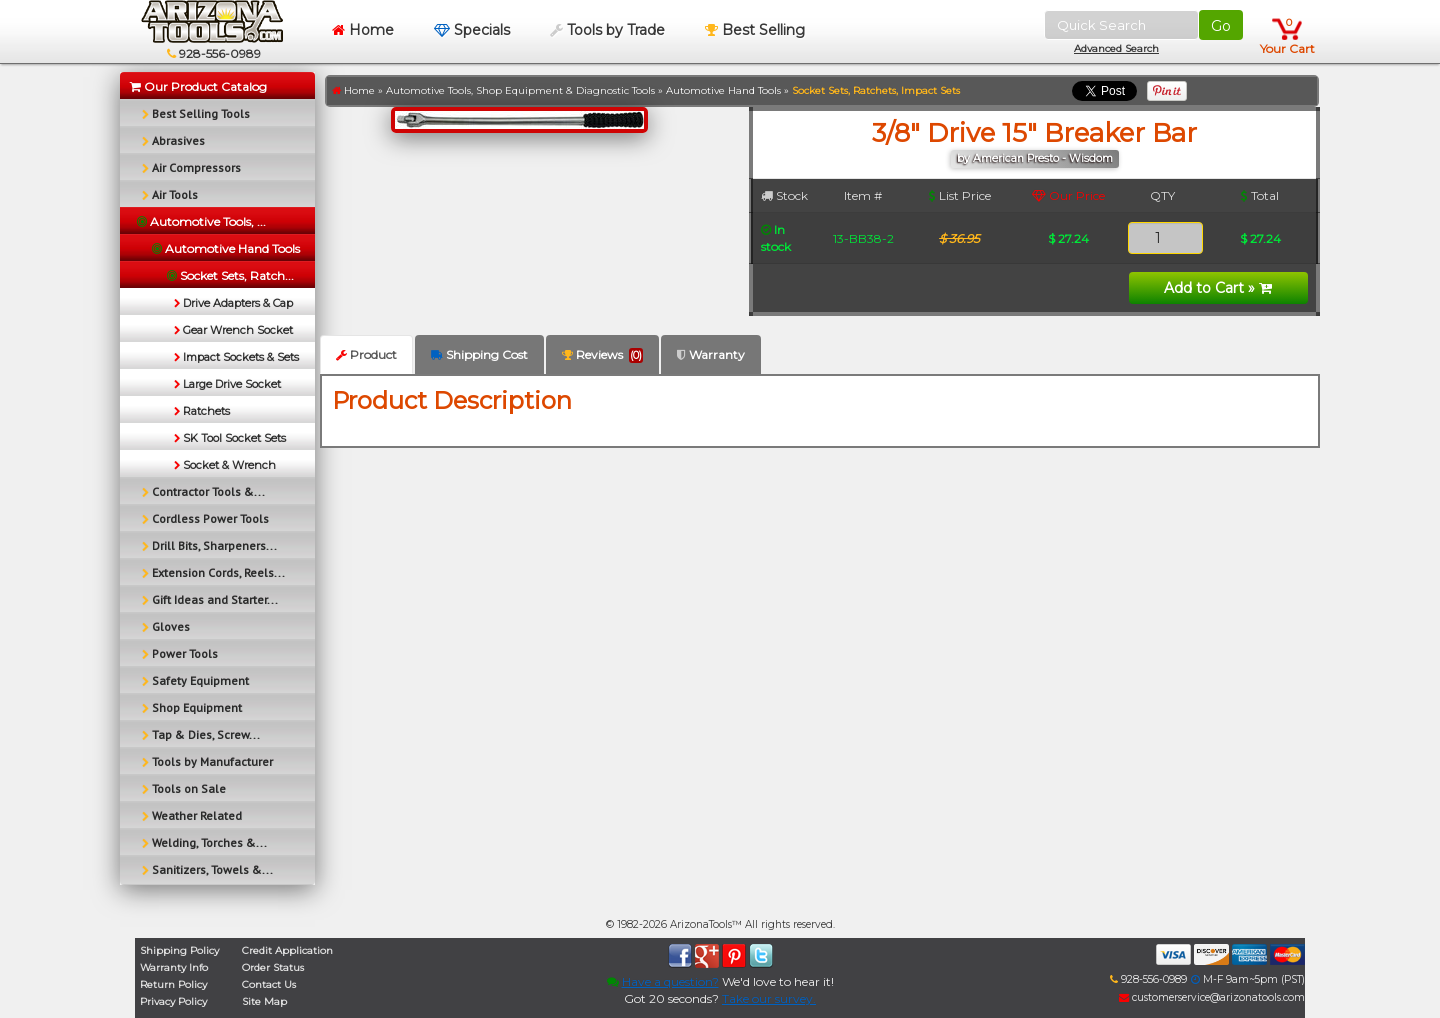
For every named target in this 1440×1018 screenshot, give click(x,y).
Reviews (602, 355)
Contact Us (269, 984)
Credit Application (287, 950)
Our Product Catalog (198, 86)
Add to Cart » (1218, 288)
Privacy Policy (173, 1001)
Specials (472, 30)
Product (366, 354)
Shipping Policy (179, 950)
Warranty (711, 354)
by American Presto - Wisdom (1035, 158)
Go (1221, 26)
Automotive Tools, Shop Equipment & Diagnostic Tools (520, 90)
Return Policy (173, 984)
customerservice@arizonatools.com (1212, 997)
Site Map (264, 1001)
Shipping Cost (479, 354)
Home (363, 30)
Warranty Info (174, 967)
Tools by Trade (607, 30)
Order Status (273, 967)
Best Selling (755, 30)
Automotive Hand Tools (723, 90)
